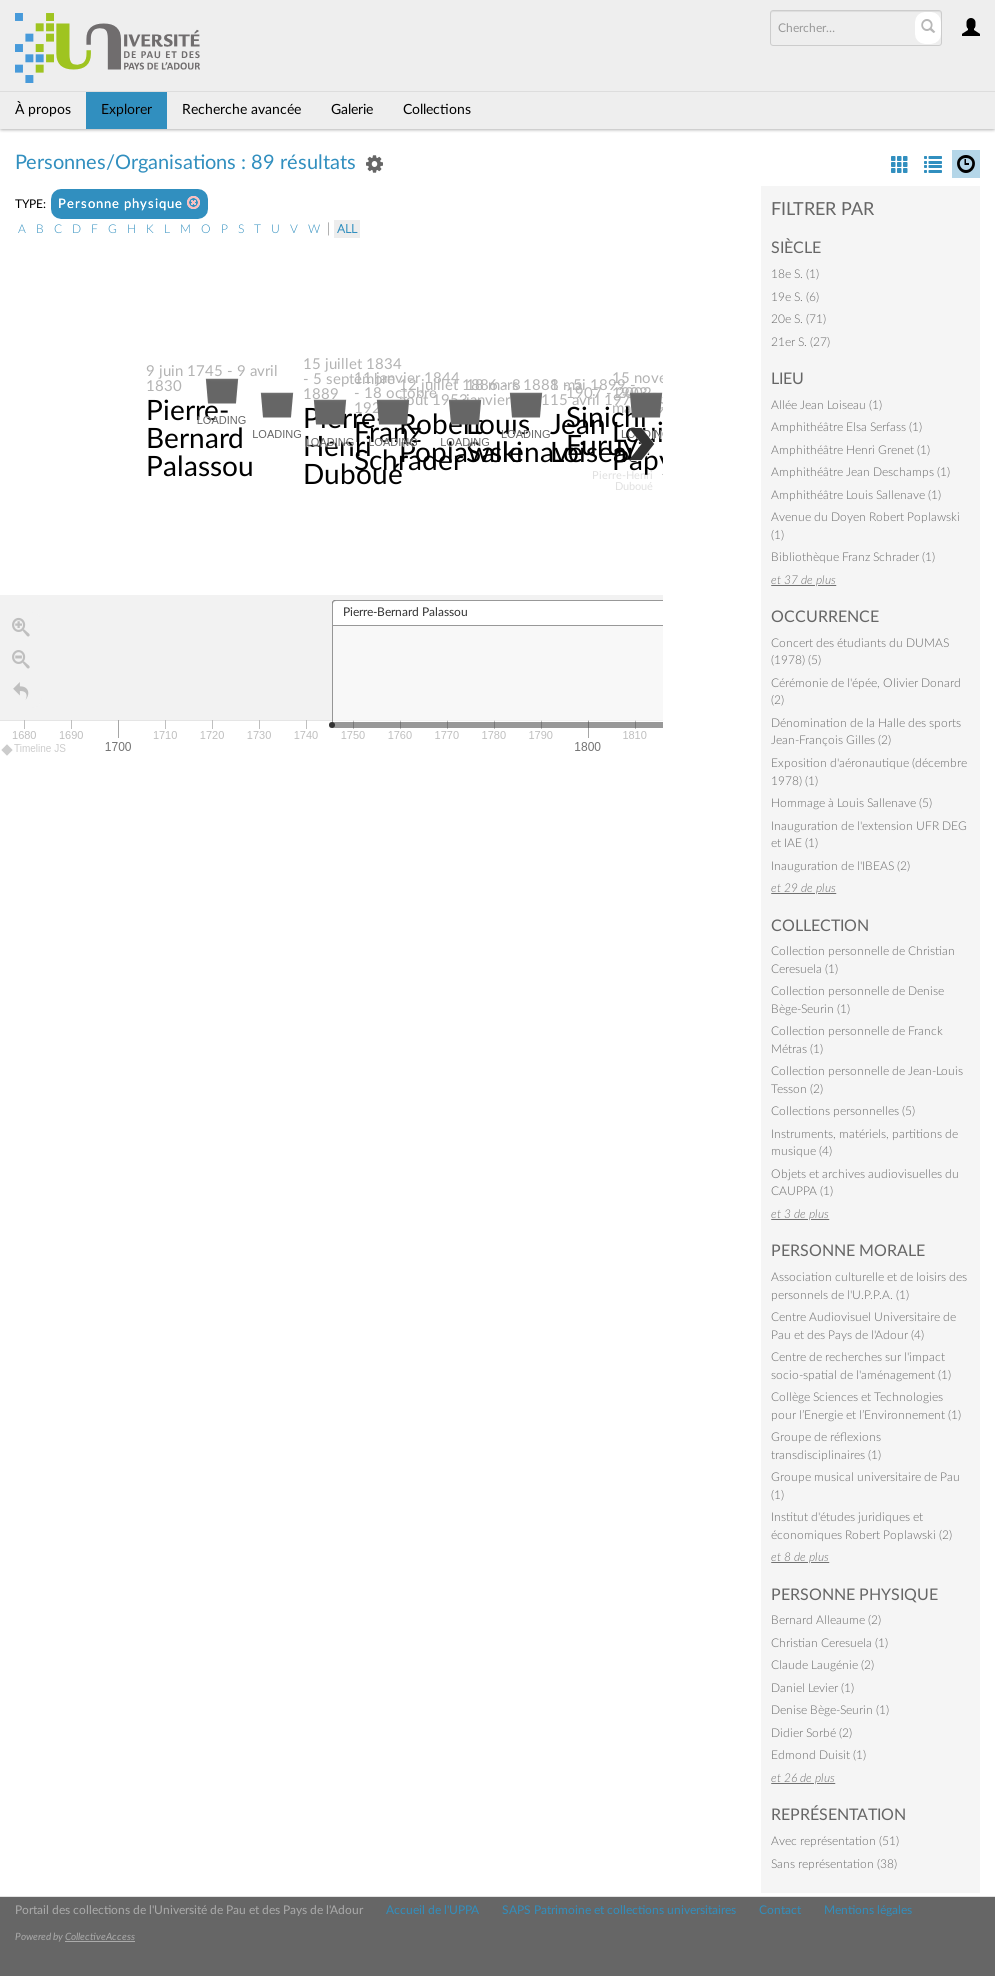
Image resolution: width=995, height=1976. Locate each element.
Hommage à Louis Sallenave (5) (851, 803)
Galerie (352, 110)
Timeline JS (34, 749)
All (347, 229)
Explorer (126, 110)
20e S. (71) (798, 319)
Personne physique (129, 203)
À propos (43, 110)
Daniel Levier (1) (812, 1688)
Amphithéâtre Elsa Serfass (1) (846, 427)
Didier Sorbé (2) (811, 1733)
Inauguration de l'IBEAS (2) (840, 866)
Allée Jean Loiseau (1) (826, 405)
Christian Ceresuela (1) (829, 1643)
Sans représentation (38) (834, 1864)
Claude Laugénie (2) (822, 1665)
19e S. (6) (795, 297)
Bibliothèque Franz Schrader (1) (853, 557)
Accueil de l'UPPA (432, 1910)
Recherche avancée (241, 110)
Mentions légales (868, 1910)
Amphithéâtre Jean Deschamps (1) (860, 472)
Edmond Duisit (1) (818, 1755)
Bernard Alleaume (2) (826, 1620)
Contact (780, 1910)
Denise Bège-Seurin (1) (830, 1710)
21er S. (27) (800, 342)
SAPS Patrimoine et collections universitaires (619, 1910)
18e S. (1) (795, 274)
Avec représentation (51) (835, 1841)
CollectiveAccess (100, 1937)
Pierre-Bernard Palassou (200, 440)
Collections (437, 110)
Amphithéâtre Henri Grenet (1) (850, 450)
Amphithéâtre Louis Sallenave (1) (856, 495)
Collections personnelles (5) (843, 1111)
